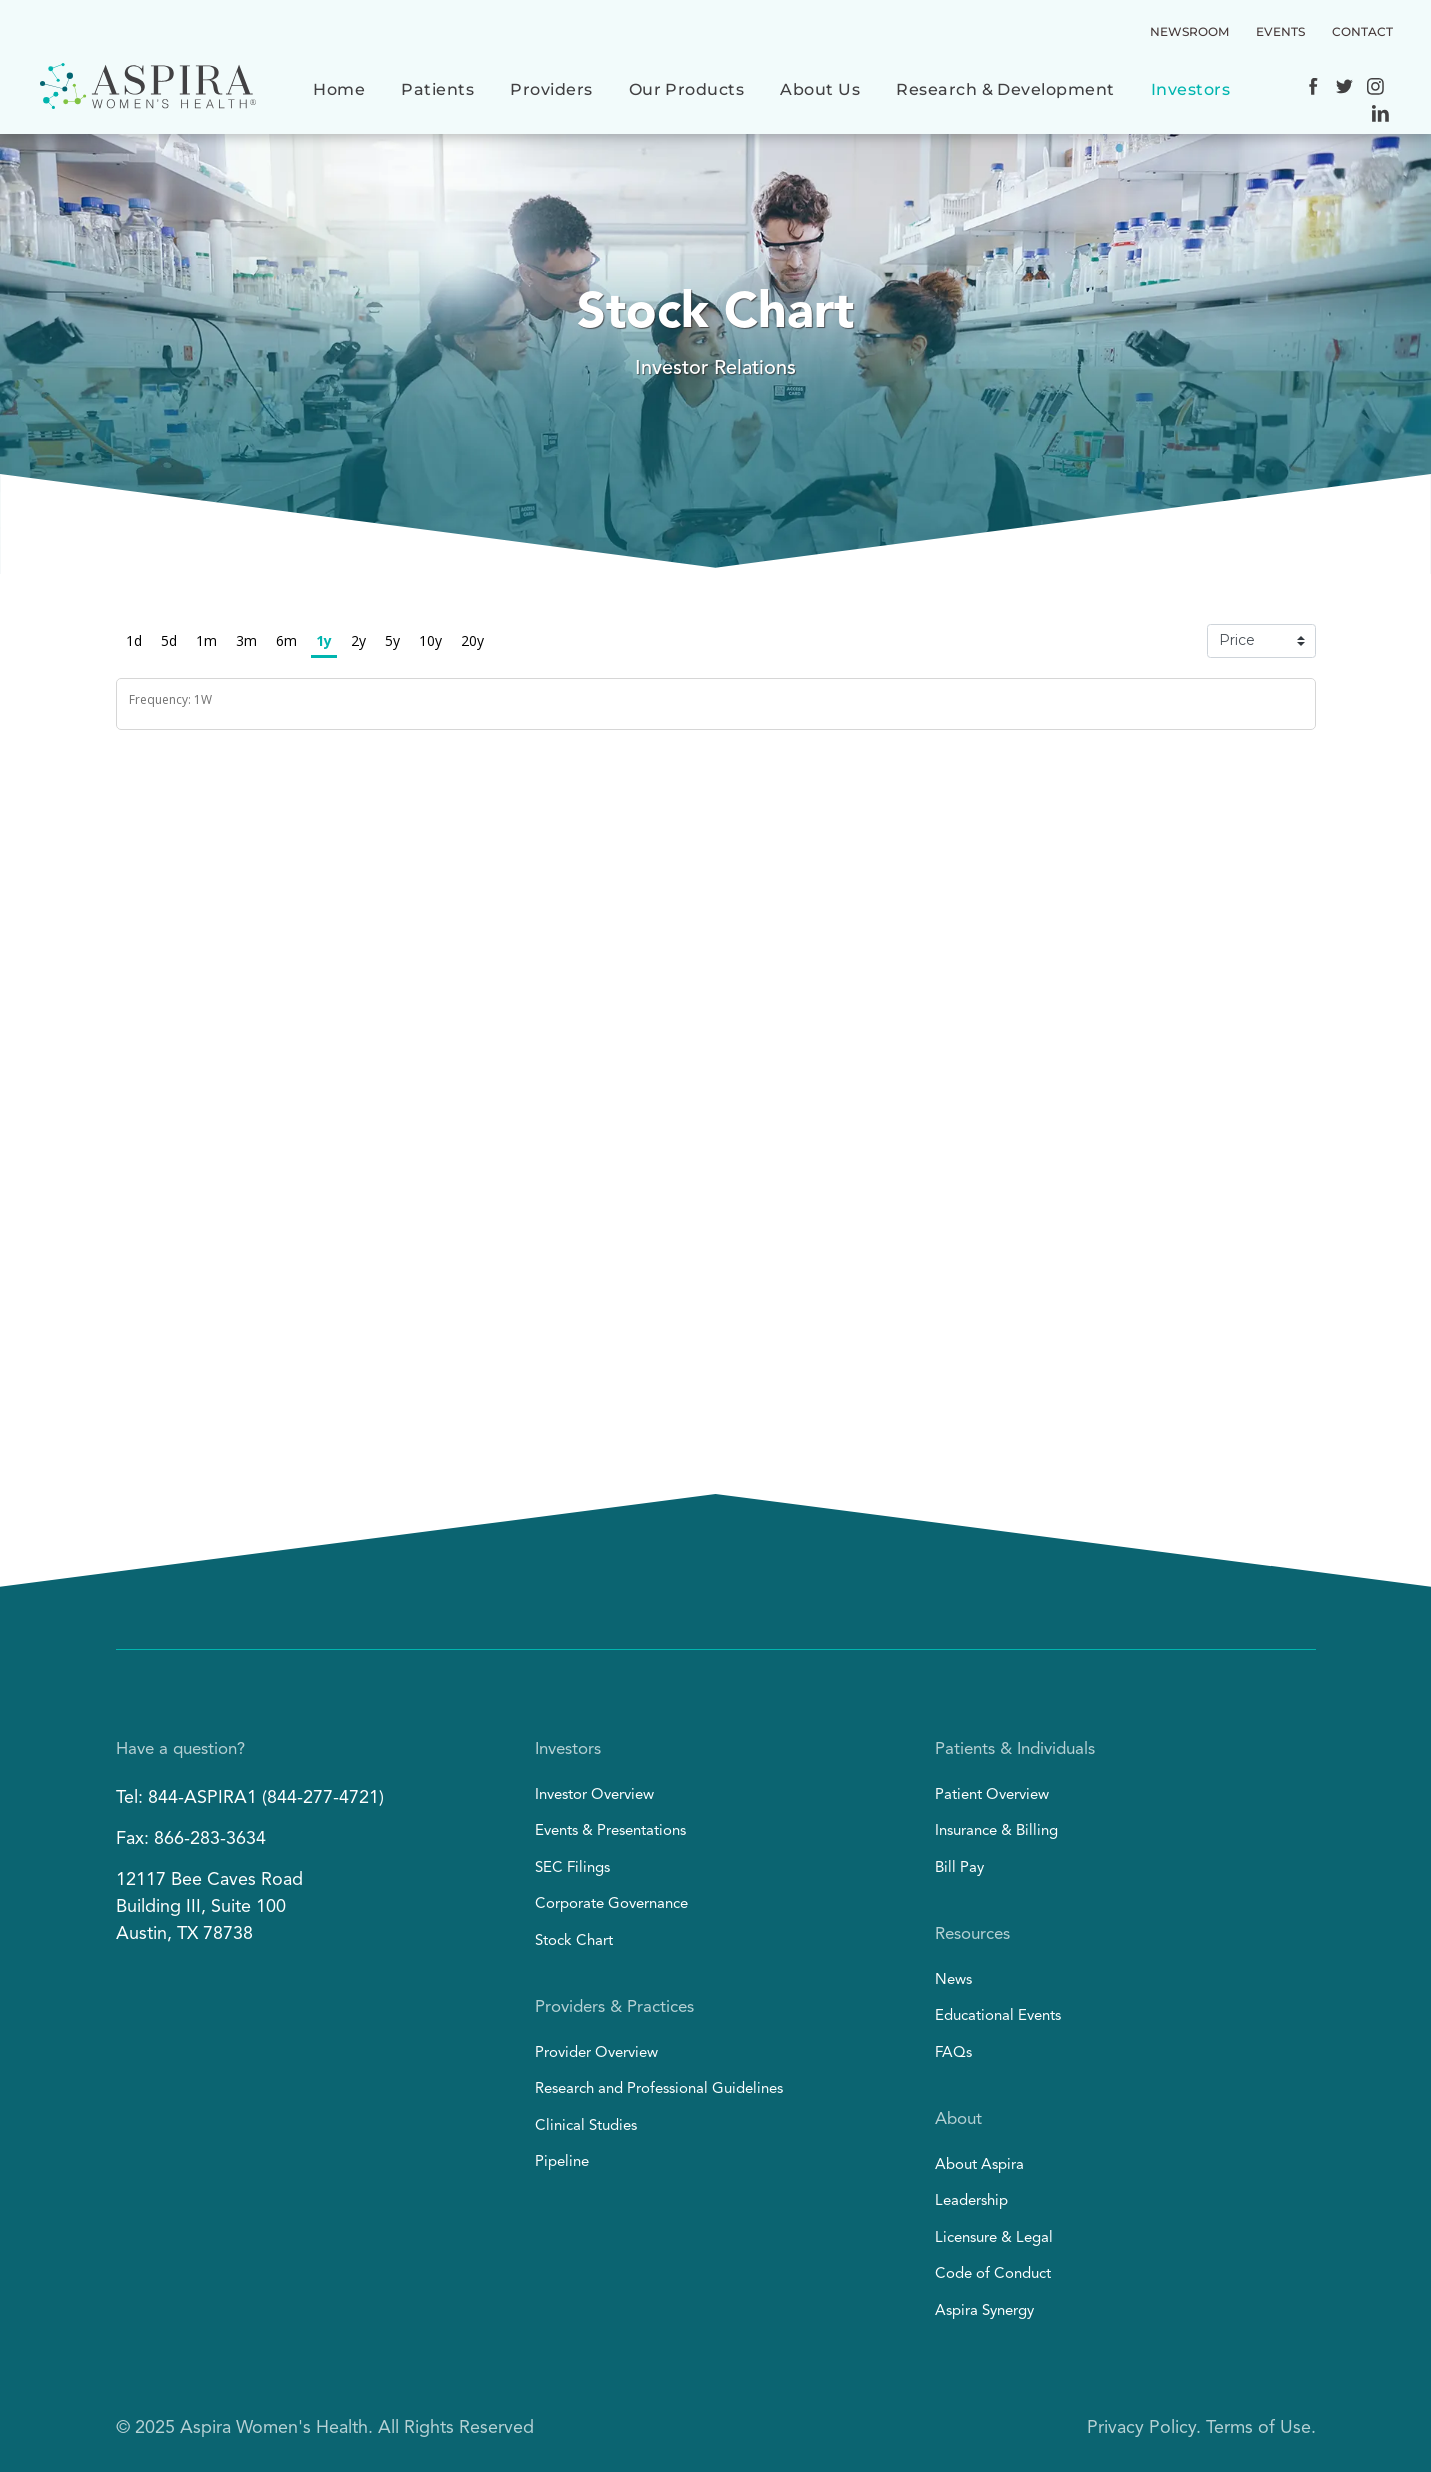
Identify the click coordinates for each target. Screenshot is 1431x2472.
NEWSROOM (1189, 31)
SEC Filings (572, 1868)
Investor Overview (594, 1795)
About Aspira (979, 2165)
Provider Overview (596, 2053)
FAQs (953, 2053)
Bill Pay (959, 1868)
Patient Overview (992, 1795)
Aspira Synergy (984, 2311)
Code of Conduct (993, 2274)
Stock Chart (574, 1941)
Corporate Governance (611, 1904)
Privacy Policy (1141, 2428)
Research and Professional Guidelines (659, 2089)
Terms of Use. (1261, 2428)
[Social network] (1313, 89)
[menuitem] (339, 87)
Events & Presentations (610, 1831)
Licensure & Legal (994, 2238)
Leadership (971, 2201)
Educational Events (998, 2016)
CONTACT (1362, 31)
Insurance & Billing (996, 1831)
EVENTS (1280, 31)
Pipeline (562, 2162)
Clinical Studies (586, 2126)
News (953, 1980)
